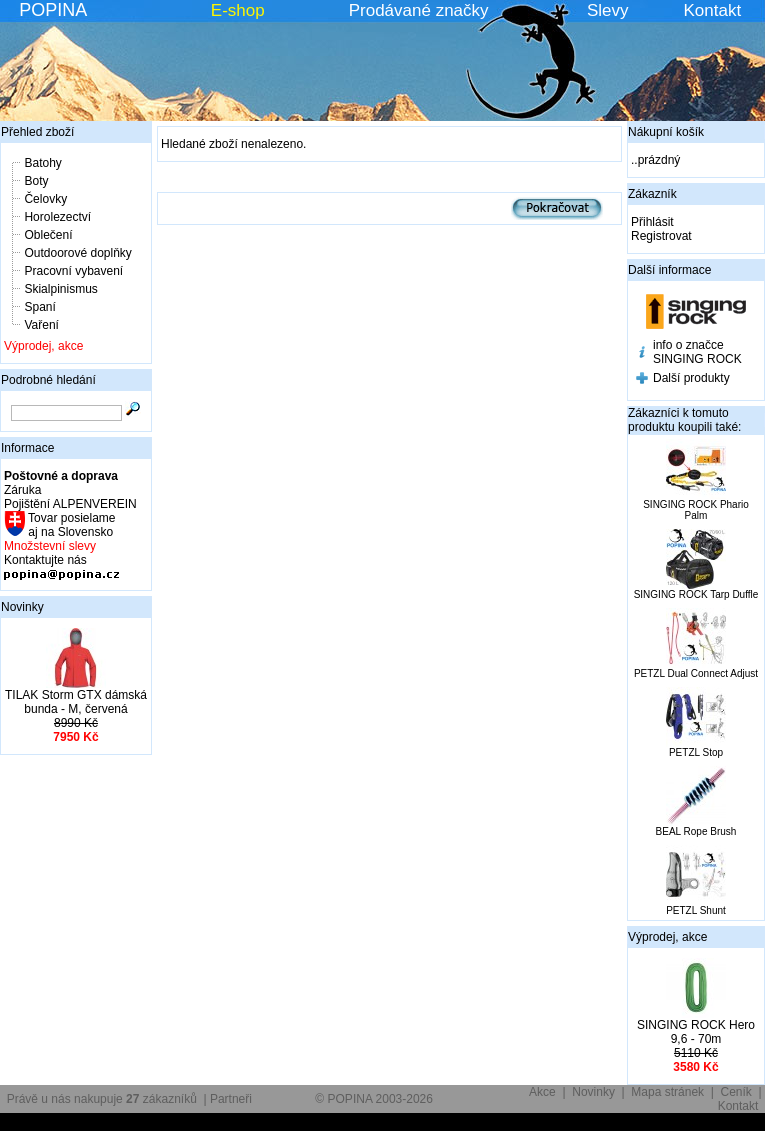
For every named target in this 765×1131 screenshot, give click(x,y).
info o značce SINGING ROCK (697, 352)
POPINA (53, 10)
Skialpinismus (60, 289)
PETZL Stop (696, 752)
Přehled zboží (37, 132)
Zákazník (652, 194)
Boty (36, 181)
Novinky (22, 607)
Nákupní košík (666, 132)
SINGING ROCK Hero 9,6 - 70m (696, 1032)
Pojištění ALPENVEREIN (70, 504)
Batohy (42, 163)
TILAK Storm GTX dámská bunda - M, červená (76, 702)
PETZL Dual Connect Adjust (696, 673)
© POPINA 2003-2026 (374, 1099)
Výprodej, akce (43, 346)
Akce (542, 1092)
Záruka (22, 490)
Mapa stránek (667, 1092)
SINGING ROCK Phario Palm (696, 510)
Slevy (608, 10)
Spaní (39, 307)
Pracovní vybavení (73, 271)
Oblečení (48, 235)
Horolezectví (57, 217)
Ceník (736, 1092)
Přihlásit (652, 222)
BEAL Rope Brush (696, 831)
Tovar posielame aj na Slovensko (70, 525)
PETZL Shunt (696, 910)
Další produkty (691, 378)
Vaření (41, 325)
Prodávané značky (419, 10)
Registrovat (661, 236)
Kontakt (713, 10)
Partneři (231, 1099)
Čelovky (45, 199)
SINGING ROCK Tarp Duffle (696, 594)
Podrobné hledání (48, 380)
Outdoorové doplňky (77, 253)
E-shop (238, 10)
